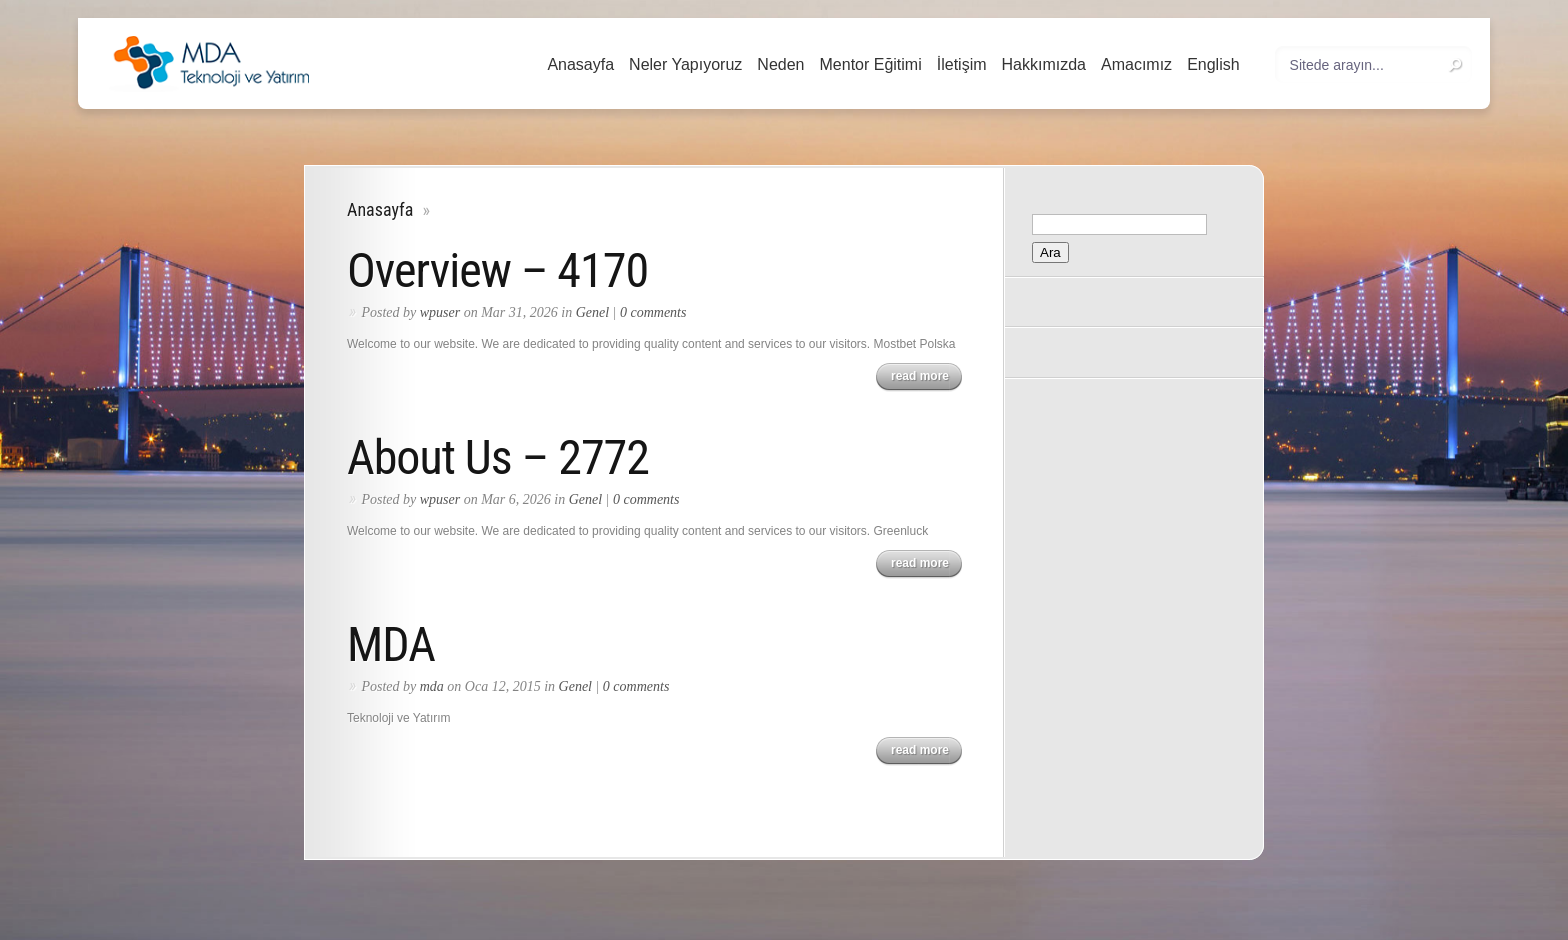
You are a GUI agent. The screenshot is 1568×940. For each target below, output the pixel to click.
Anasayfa (580, 64)
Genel (592, 312)
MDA (391, 644)
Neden (780, 64)
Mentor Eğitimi (871, 64)
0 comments (653, 312)
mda (432, 686)
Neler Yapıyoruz (685, 64)
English (1213, 64)
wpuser (440, 312)
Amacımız (1136, 64)
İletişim (962, 64)
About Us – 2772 (498, 457)
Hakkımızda (1044, 64)
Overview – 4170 (497, 270)
